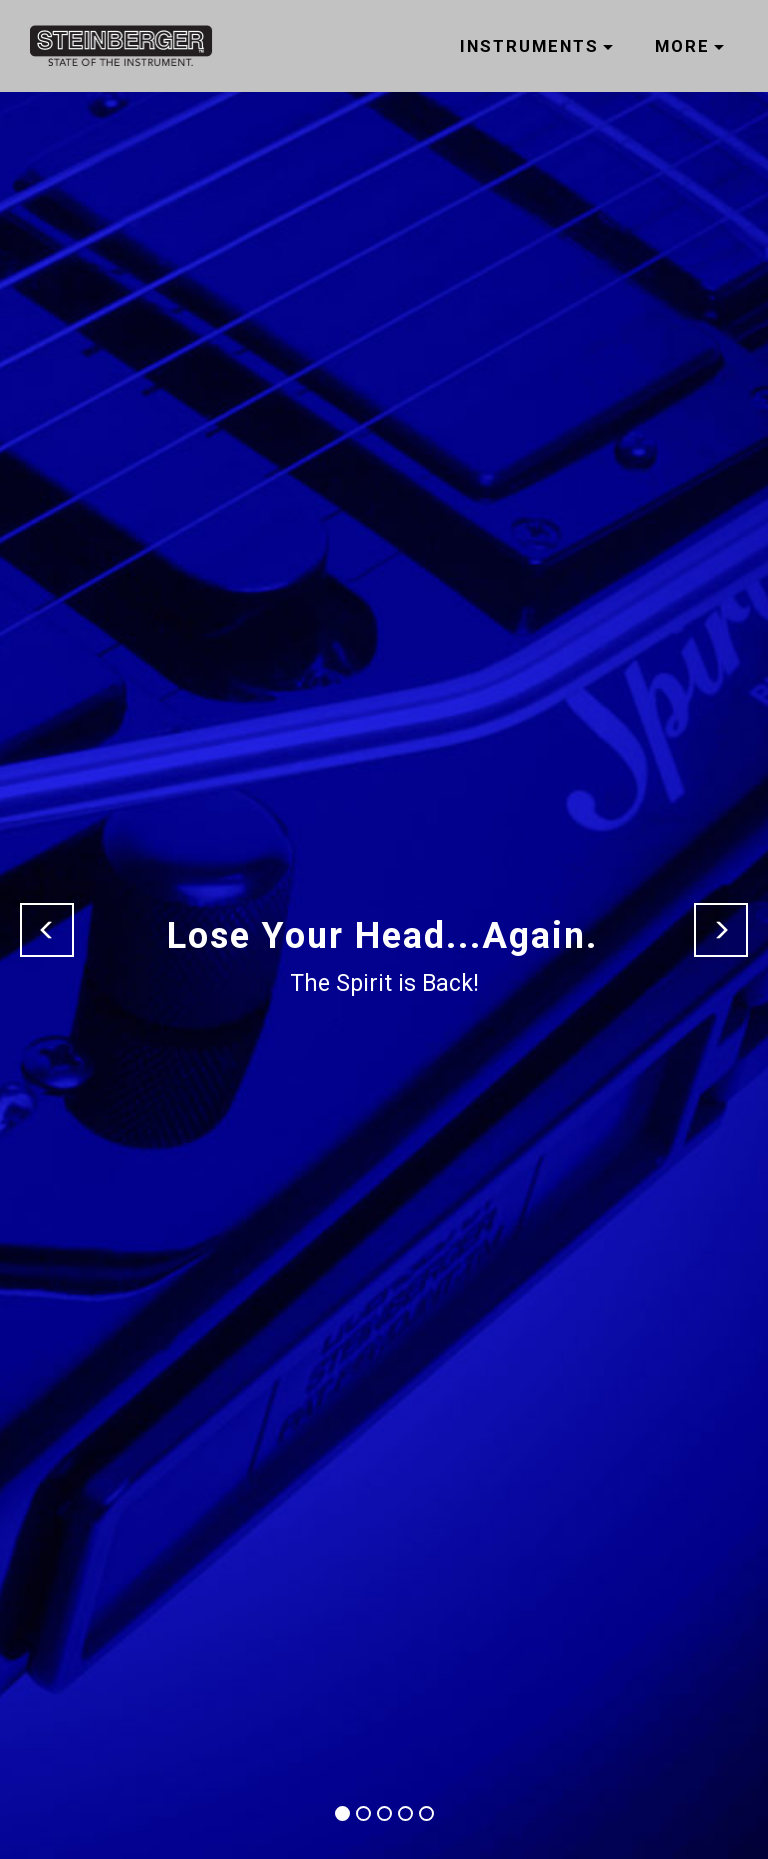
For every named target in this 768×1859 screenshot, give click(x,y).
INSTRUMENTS (529, 46)
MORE (682, 46)
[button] (47, 930)
